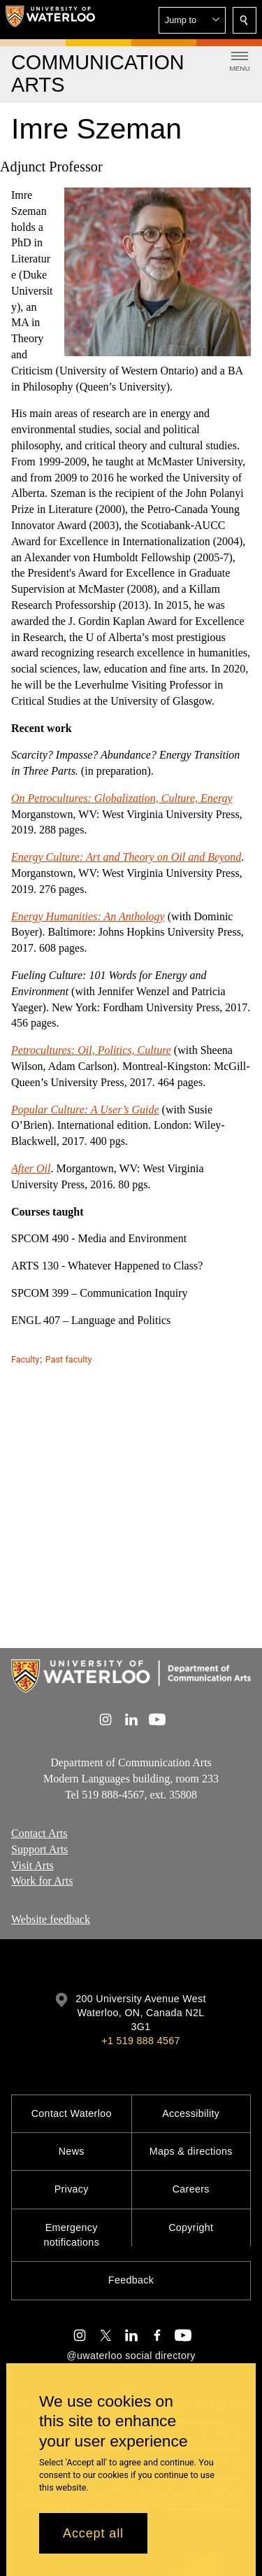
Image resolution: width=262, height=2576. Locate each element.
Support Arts (39, 1848)
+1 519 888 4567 (140, 2040)
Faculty (25, 1359)
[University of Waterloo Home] (50, 20)
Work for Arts (42, 1881)
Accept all (93, 2533)
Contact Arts (39, 1833)
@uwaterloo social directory (130, 2355)
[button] (192, 20)
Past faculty (68, 1359)
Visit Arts (32, 1865)
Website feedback (50, 1919)
